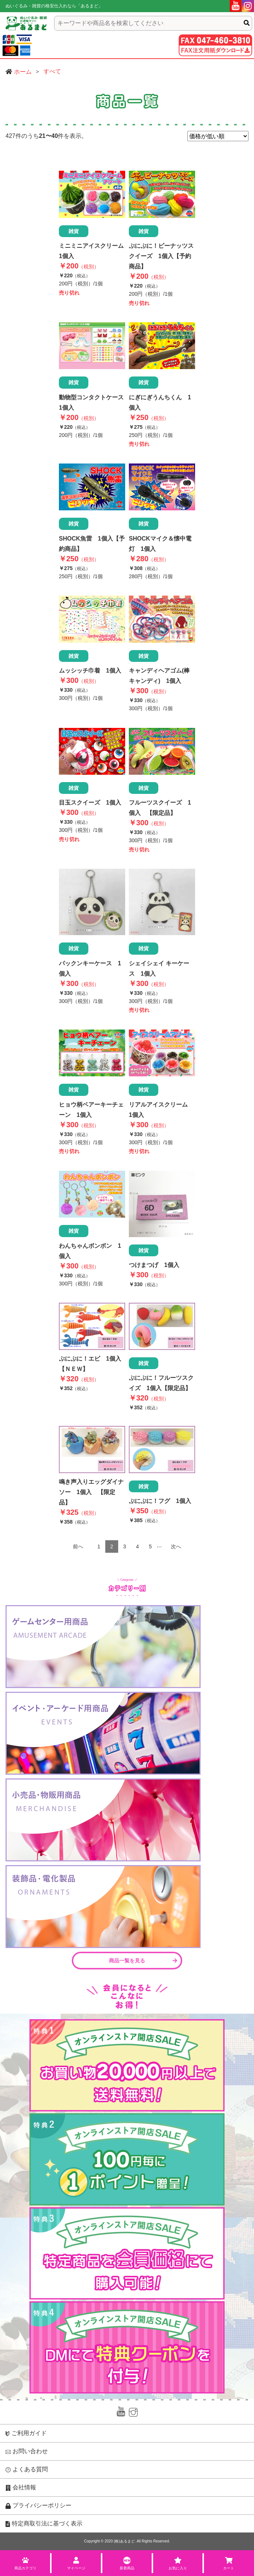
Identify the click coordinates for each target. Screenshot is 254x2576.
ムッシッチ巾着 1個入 (90, 670)
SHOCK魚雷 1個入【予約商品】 (92, 543)
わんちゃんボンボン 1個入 (90, 1251)
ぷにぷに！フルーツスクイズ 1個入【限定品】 (161, 1383)
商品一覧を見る (143, 1961)
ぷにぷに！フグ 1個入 (160, 1501)
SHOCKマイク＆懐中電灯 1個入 (160, 543)
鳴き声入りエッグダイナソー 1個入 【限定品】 (91, 1492)
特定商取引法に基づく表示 (44, 2523)
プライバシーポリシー (38, 2505)
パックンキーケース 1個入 (90, 968)
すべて (52, 71)
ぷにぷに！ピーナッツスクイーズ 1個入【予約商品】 (161, 256)
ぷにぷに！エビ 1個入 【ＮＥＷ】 (92, 1363)
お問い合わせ (27, 2451)
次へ (176, 1546)
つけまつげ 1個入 (154, 1265)
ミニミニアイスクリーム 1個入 (92, 251)
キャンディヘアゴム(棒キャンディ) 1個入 (159, 675)
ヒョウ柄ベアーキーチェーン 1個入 (91, 1109)
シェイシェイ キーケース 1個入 (159, 968)
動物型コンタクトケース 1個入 (92, 402)
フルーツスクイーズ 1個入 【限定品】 (160, 807)
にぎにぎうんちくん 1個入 (160, 402)
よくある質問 (27, 2469)
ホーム (23, 72)
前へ (78, 1546)
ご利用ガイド (26, 2433)
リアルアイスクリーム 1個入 (161, 1109)
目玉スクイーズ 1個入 (90, 802)
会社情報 (21, 2487)
